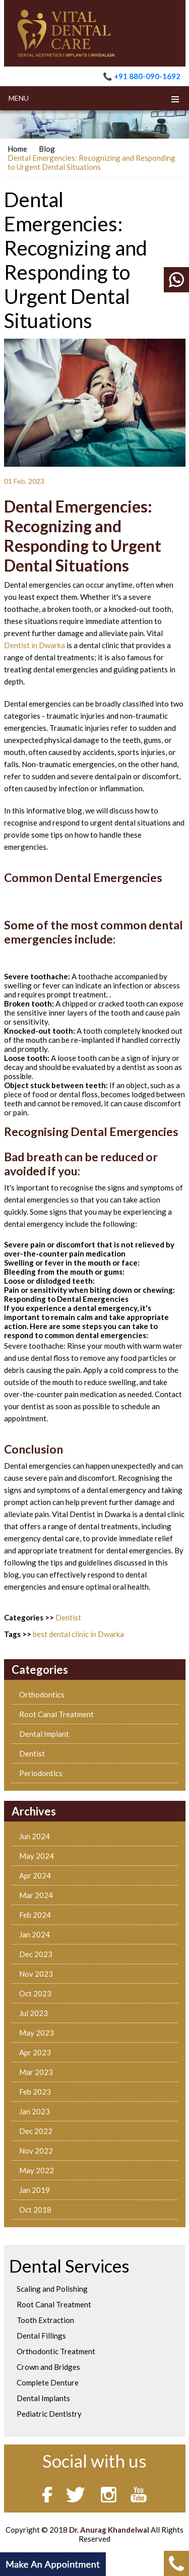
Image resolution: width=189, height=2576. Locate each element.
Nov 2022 (36, 2150)
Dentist (68, 1617)
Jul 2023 (33, 2013)
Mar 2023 (36, 2072)
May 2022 (36, 2170)
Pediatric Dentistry (49, 2413)
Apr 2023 (35, 2052)
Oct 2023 (35, 1993)
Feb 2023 (35, 2091)
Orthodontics (42, 1694)
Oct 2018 (35, 2209)
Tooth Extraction (45, 2319)
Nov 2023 (36, 1973)
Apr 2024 (35, 1875)
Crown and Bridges (48, 2366)
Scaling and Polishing (52, 2288)
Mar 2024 (36, 1895)
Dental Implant (44, 1733)
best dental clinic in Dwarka (78, 1634)
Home (17, 148)
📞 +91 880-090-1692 (141, 76)
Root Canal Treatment (56, 1714)
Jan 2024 (34, 1934)
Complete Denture (48, 2382)
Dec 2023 (35, 1954)
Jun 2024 (34, 1836)
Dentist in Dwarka (34, 645)
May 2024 (36, 1855)
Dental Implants (43, 2398)
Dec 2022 (35, 2130)
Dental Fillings (41, 2335)
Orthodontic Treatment (56, 2351)
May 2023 (36, 2032)
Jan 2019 (34, 2189)
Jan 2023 (34, 2111)
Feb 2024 (35, 1914)
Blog (47, 148)
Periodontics (40, 1773)
